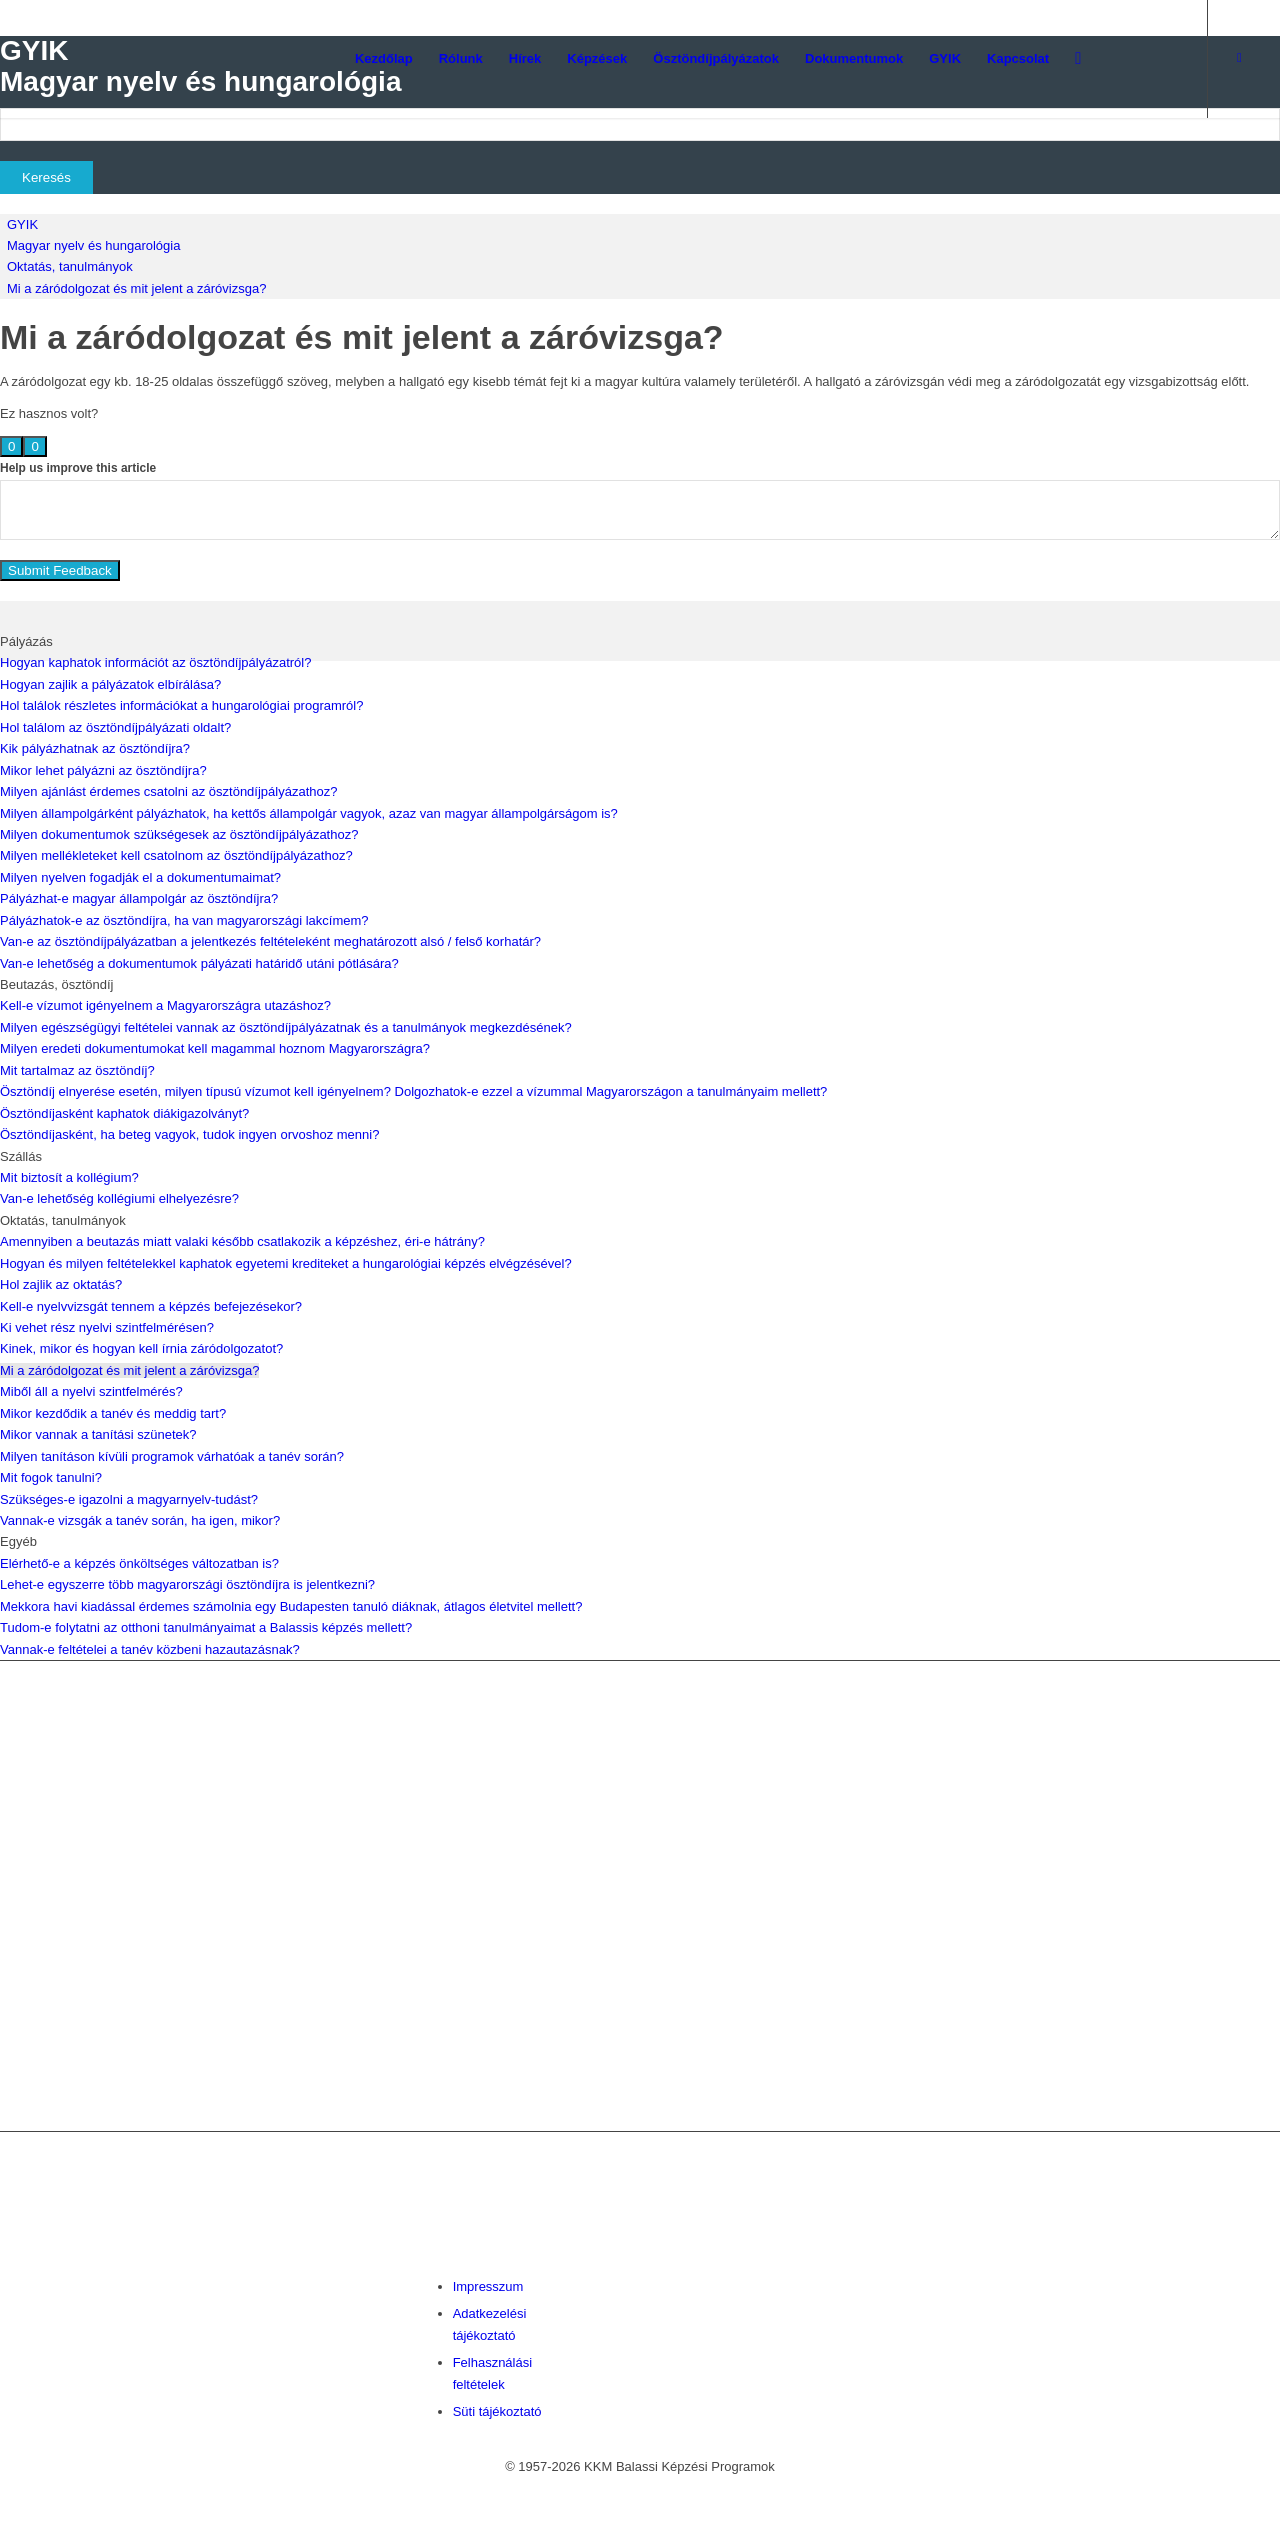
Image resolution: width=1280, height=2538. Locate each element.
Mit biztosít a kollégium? (69, 1177)
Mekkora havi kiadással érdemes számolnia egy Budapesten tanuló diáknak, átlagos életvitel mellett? (291, 1606)
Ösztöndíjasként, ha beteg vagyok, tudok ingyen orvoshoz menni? (189, 1134)
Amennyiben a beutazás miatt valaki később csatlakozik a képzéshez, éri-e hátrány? (242, 1241)
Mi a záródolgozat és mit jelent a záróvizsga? (136, 288)
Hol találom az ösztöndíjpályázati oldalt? (115, 727)
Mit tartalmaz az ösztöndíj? (77, 1070)
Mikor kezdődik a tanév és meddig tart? (113, 1413)
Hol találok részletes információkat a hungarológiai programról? (181, 705)
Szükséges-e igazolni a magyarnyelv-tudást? (129, 1499)
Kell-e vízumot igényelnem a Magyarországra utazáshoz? (165, 1005)
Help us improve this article (78, 468)
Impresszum (488, 2286)
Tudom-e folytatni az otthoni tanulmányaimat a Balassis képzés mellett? (206, 1627)
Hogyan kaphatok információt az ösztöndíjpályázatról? (155, 662)
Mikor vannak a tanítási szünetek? (98, 1434)
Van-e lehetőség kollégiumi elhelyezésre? (119, 1198)
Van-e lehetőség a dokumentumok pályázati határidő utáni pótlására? (199, 963)
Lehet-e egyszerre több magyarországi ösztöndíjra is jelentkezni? (187, 1584)
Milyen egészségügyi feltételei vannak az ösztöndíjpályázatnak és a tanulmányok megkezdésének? (286, 1027)
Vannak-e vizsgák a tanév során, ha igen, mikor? (140, 1520)
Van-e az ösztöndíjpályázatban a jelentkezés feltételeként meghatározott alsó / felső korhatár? (270, 941)
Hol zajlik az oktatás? (61, 1284)
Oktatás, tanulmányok (70, 266)
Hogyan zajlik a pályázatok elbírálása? (110, 684)
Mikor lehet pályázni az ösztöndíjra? (103, 770)
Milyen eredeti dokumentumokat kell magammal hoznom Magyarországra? (215, 1048)
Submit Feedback (60, 570)
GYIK (22, 224)
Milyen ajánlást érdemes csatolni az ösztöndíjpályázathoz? (168, 791)
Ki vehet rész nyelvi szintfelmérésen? (107, 1327)
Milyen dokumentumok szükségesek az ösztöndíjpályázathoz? (179, 834)
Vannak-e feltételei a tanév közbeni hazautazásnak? (150, 1649)
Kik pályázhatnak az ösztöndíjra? (95, 748)
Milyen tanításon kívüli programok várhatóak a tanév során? (172, 1456)
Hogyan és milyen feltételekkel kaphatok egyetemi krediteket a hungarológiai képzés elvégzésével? (286, 1263)
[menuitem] (384, 59)
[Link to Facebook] (1239, 58)
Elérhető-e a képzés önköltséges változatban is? (139, 1563)
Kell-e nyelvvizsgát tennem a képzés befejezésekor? (151, 1306)
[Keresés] (1078, 59)
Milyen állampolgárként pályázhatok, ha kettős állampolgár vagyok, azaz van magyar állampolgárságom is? (309, 813)
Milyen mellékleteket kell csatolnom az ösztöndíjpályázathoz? (176, 855)
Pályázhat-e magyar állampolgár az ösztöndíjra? (139, 898)
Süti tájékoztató (497, 2411)
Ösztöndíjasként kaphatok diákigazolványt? (124, 1113)
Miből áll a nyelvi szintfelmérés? (91, 1391)
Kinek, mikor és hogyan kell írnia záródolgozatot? (141, 1348)
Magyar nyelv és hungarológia (93, 245)
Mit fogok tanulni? (51, 1477)
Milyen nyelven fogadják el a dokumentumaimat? (140, 877)
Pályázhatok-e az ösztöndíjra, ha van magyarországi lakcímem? (184, 920)
